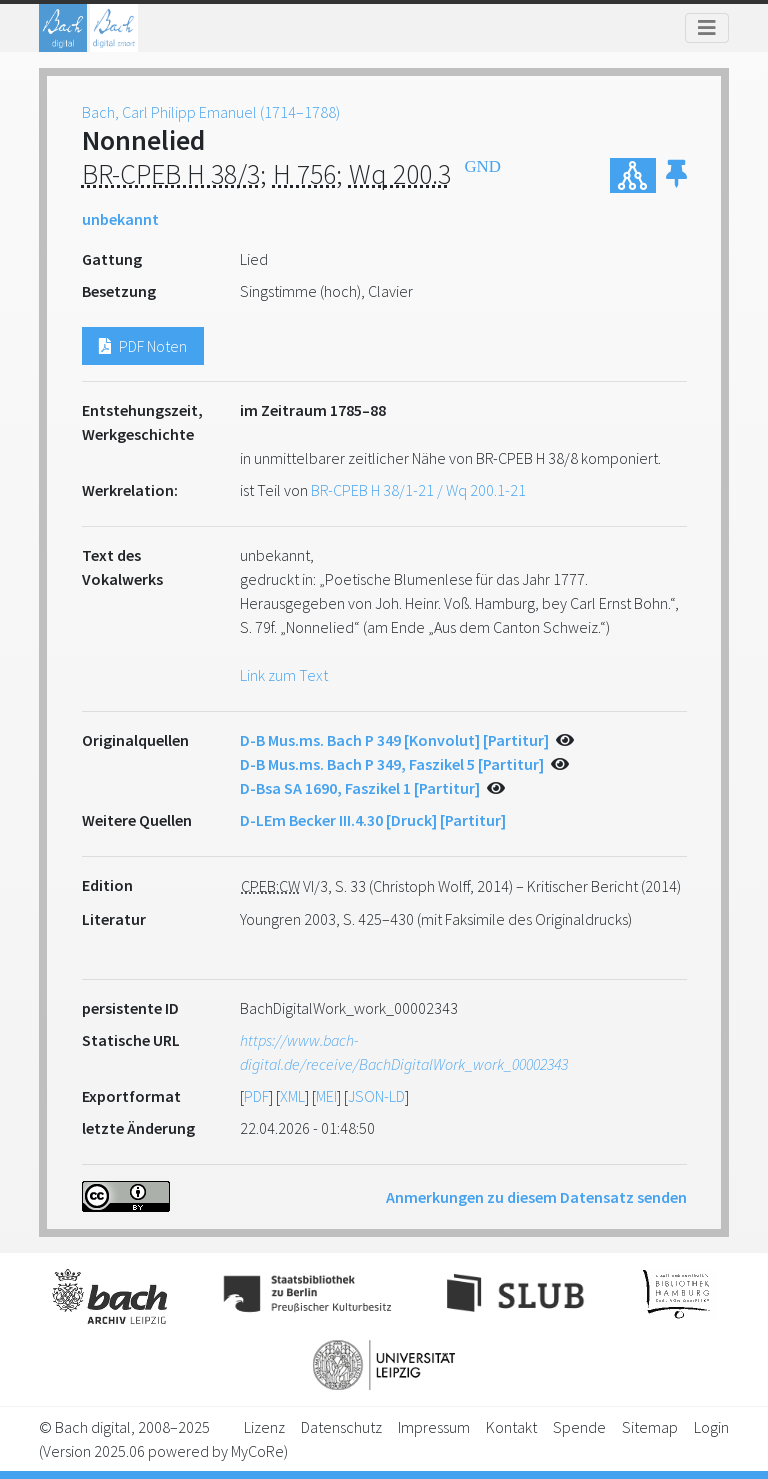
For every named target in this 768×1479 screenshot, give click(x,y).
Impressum (434, 1427)
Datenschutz (341, 1427)
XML (292, 1096)
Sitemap (650, 1427)
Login (711, 1427)
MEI (326, 1096)
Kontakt (511, 1427)
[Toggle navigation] (707, 28)
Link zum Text (284, 675)
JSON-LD (376, 1096)
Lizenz (264, 1427)
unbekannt (120, 219)
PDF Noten (143, 346)
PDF (256, 1096)
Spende (579, 1427)
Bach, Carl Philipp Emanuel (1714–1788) (211, 112)
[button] (676, 175)
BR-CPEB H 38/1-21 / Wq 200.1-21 (418, 490)
